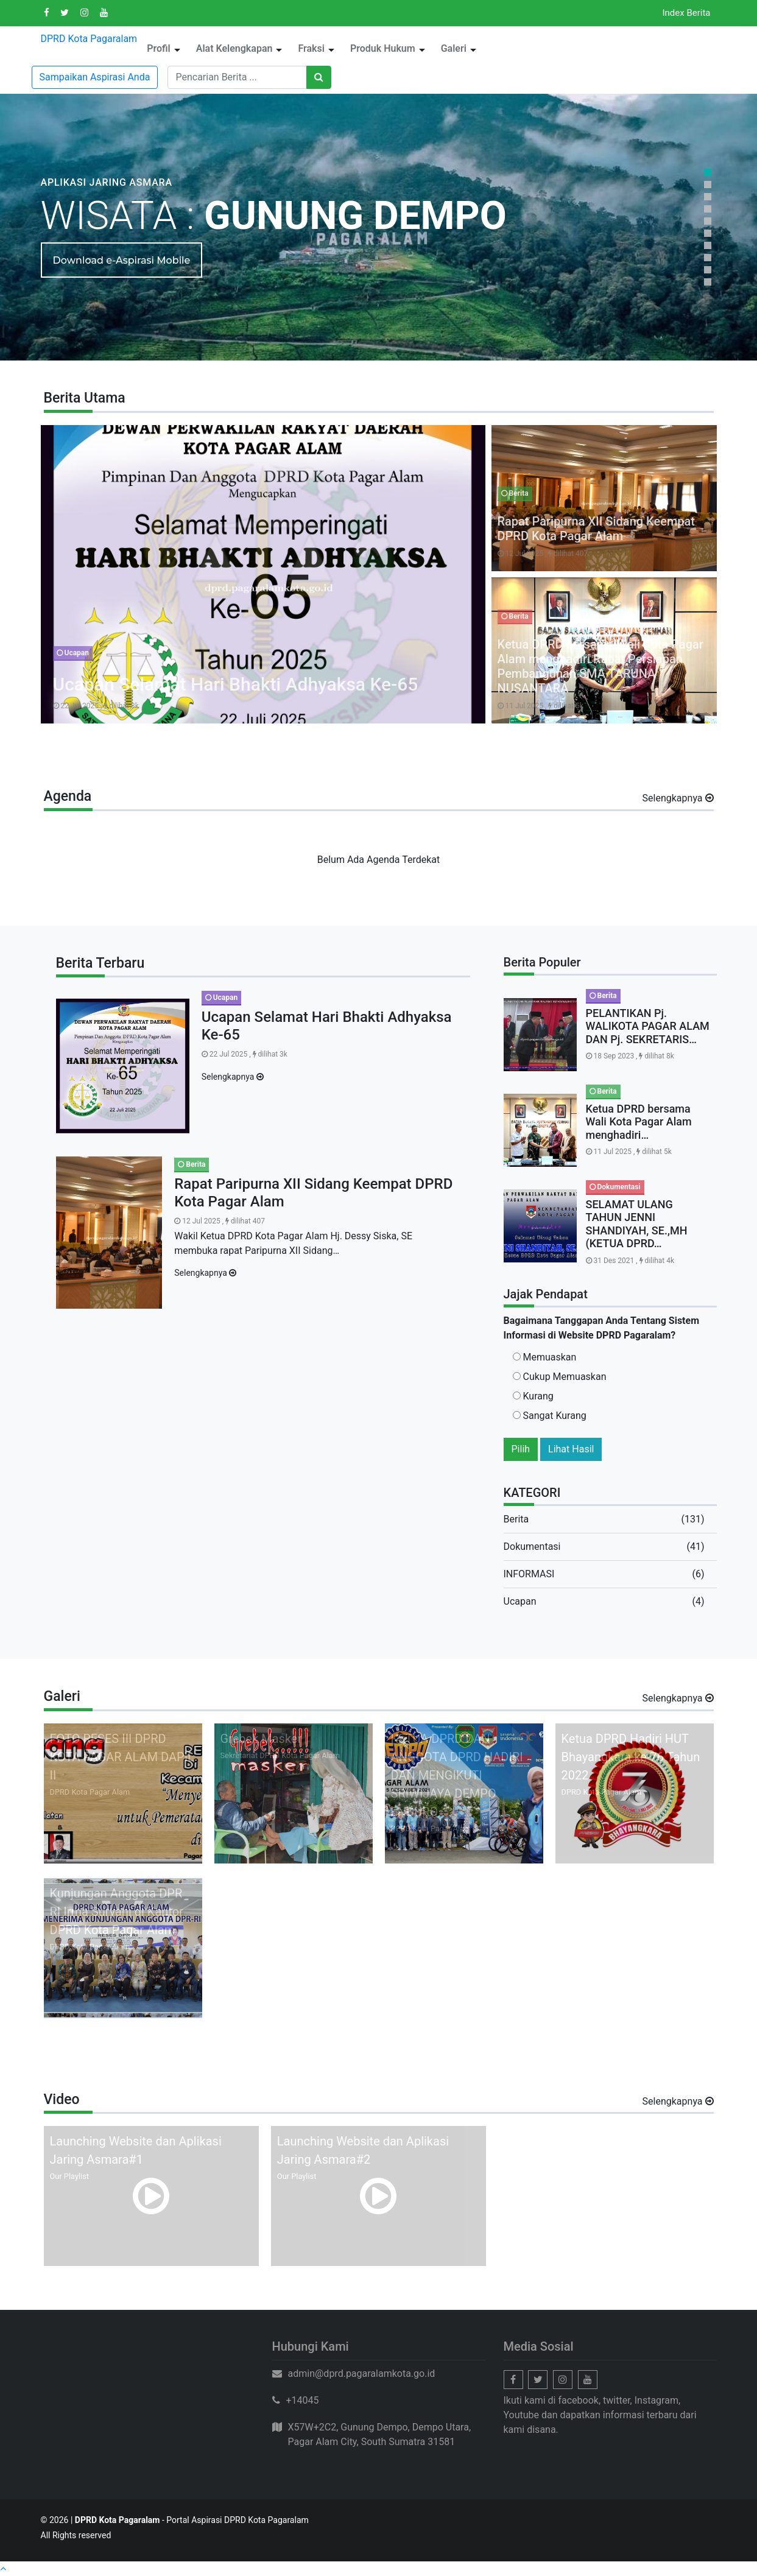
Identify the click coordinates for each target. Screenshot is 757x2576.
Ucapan (520, 1601)
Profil (159, 48)
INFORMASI (529, 1574)
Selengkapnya (674, 798)
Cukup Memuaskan (560, 1376)
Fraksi (311, 48)
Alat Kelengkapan (234, 48)
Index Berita (686, 12)
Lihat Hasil (571, 1449)
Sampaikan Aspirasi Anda (95, 77)
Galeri (454, 48)
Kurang (533, 1396)
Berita (516, 1519)
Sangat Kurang (549, 1415)
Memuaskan (545, 1357)
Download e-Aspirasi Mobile (122, 260)
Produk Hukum (382, 48)
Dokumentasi (532, 1546)
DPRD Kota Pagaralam (89, 38)
